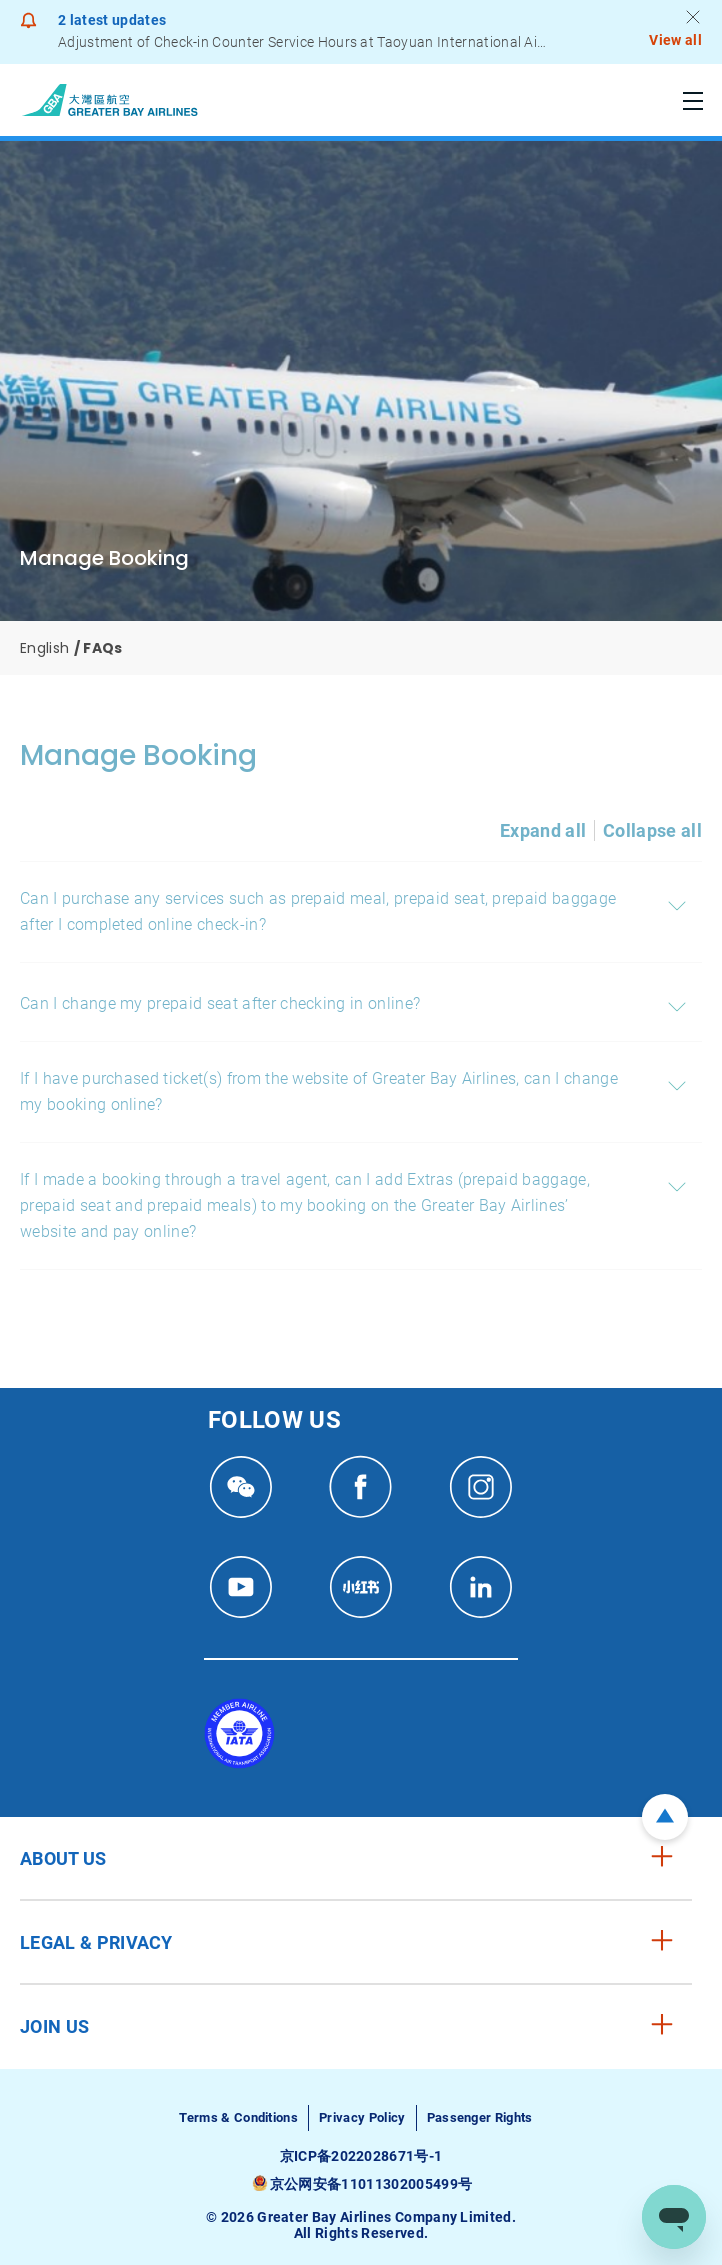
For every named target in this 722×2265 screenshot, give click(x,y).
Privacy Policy (362, 2117)
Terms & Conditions (238, 2117)
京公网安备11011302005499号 (371, 2184)
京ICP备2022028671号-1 (361, 2156)
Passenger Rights (480, 2117)
